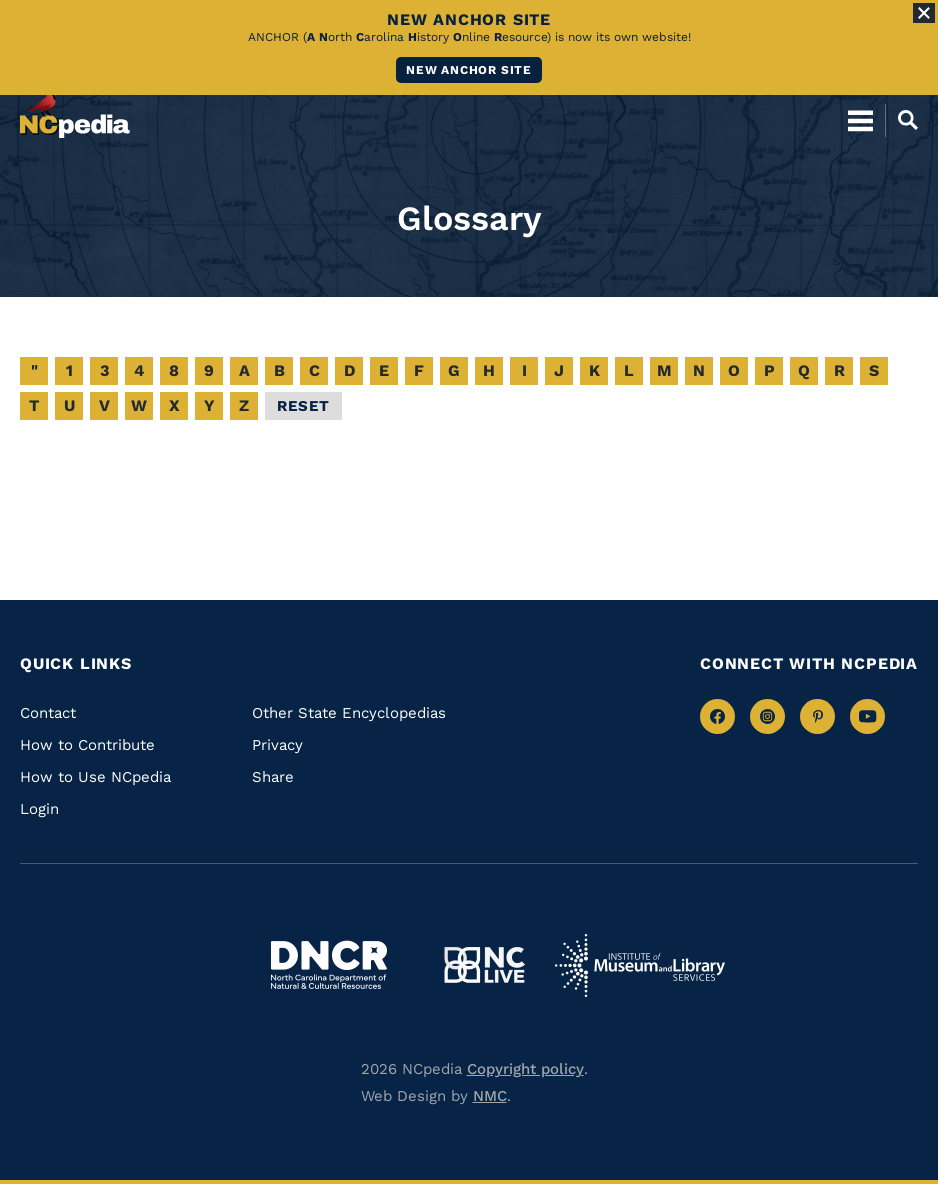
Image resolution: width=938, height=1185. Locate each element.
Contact (48, 713)
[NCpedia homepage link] (75, 111)
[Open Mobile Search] (901, 120)
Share (273, 777)
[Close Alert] (924, 13)
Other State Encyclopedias (349, 713)
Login (39, 809)
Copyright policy (525, 1069)
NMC (490, 1096)
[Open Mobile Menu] (860, 120)
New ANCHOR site (469, 70)
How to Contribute (87, 745)
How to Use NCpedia (95, 777)
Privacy (277, 745)
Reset (303, 406)
